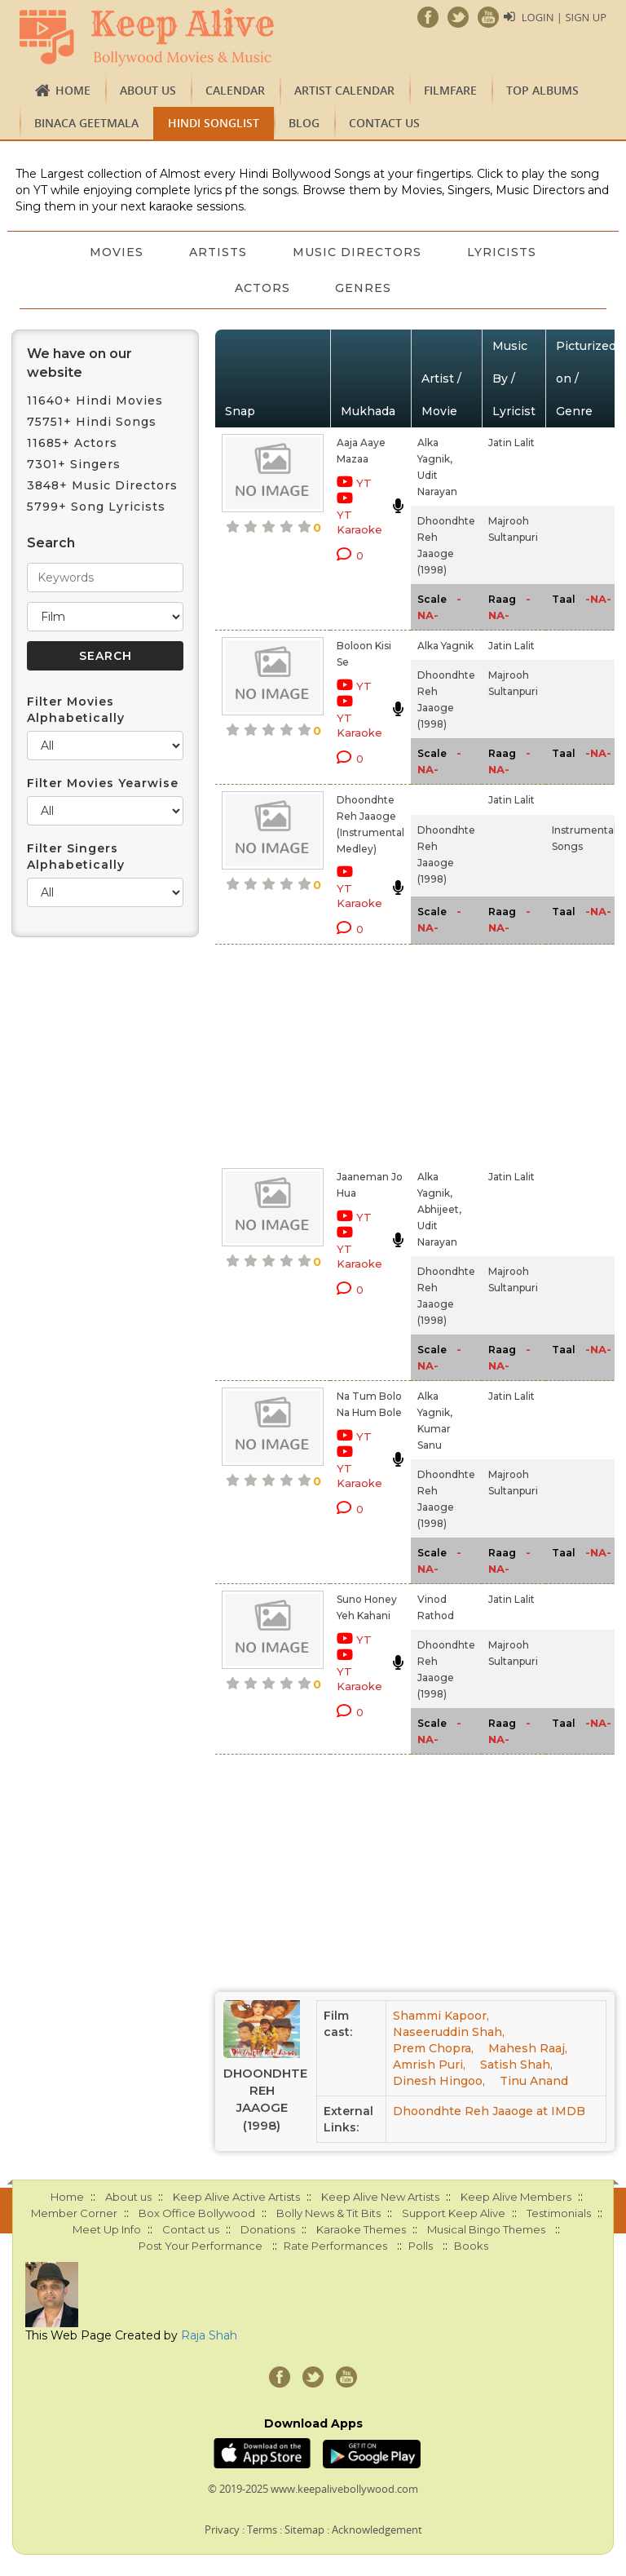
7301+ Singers (74, 464)
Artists (218, 252)
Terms (262, 2529)
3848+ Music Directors (102, 485)
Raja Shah (209, 2335)
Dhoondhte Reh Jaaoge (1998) (261, 2099)
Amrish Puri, (429, 2064)
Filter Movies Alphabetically (76, 709)
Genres (364, 288)
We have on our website (79, 363)
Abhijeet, (439, 1209)
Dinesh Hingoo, (439, 2081)
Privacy (222, 2529)
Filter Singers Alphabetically (76, 856)
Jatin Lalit (511, 442)
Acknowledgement (377, 2529)
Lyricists (501, 252)
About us (148, 90)
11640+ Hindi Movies (95, 400)
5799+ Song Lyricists (96, 506)
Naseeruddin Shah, (449, 2032)
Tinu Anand (534, 2081)
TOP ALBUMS (542, 90)
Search (51, 543)
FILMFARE (450, 90)
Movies (116, 252)
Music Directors (357, 252)
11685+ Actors (72, 443)
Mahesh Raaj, (527, 2048)
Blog (304, 123)
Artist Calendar (344, 90)
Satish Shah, (516, 2064)
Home (72, 90)
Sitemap (304, 2529)
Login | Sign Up (564, 17)
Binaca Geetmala (86, 123)
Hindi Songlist (213, 123)
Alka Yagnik (445, 646)
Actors (262, 288)
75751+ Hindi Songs (91, 421)
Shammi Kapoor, (441, 2015)
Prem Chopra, (433, 2048)
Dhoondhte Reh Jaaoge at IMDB (489, 2111)
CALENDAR (235, 90)
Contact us (384, 123)
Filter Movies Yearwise (103, 783)
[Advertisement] (348, 1053)
